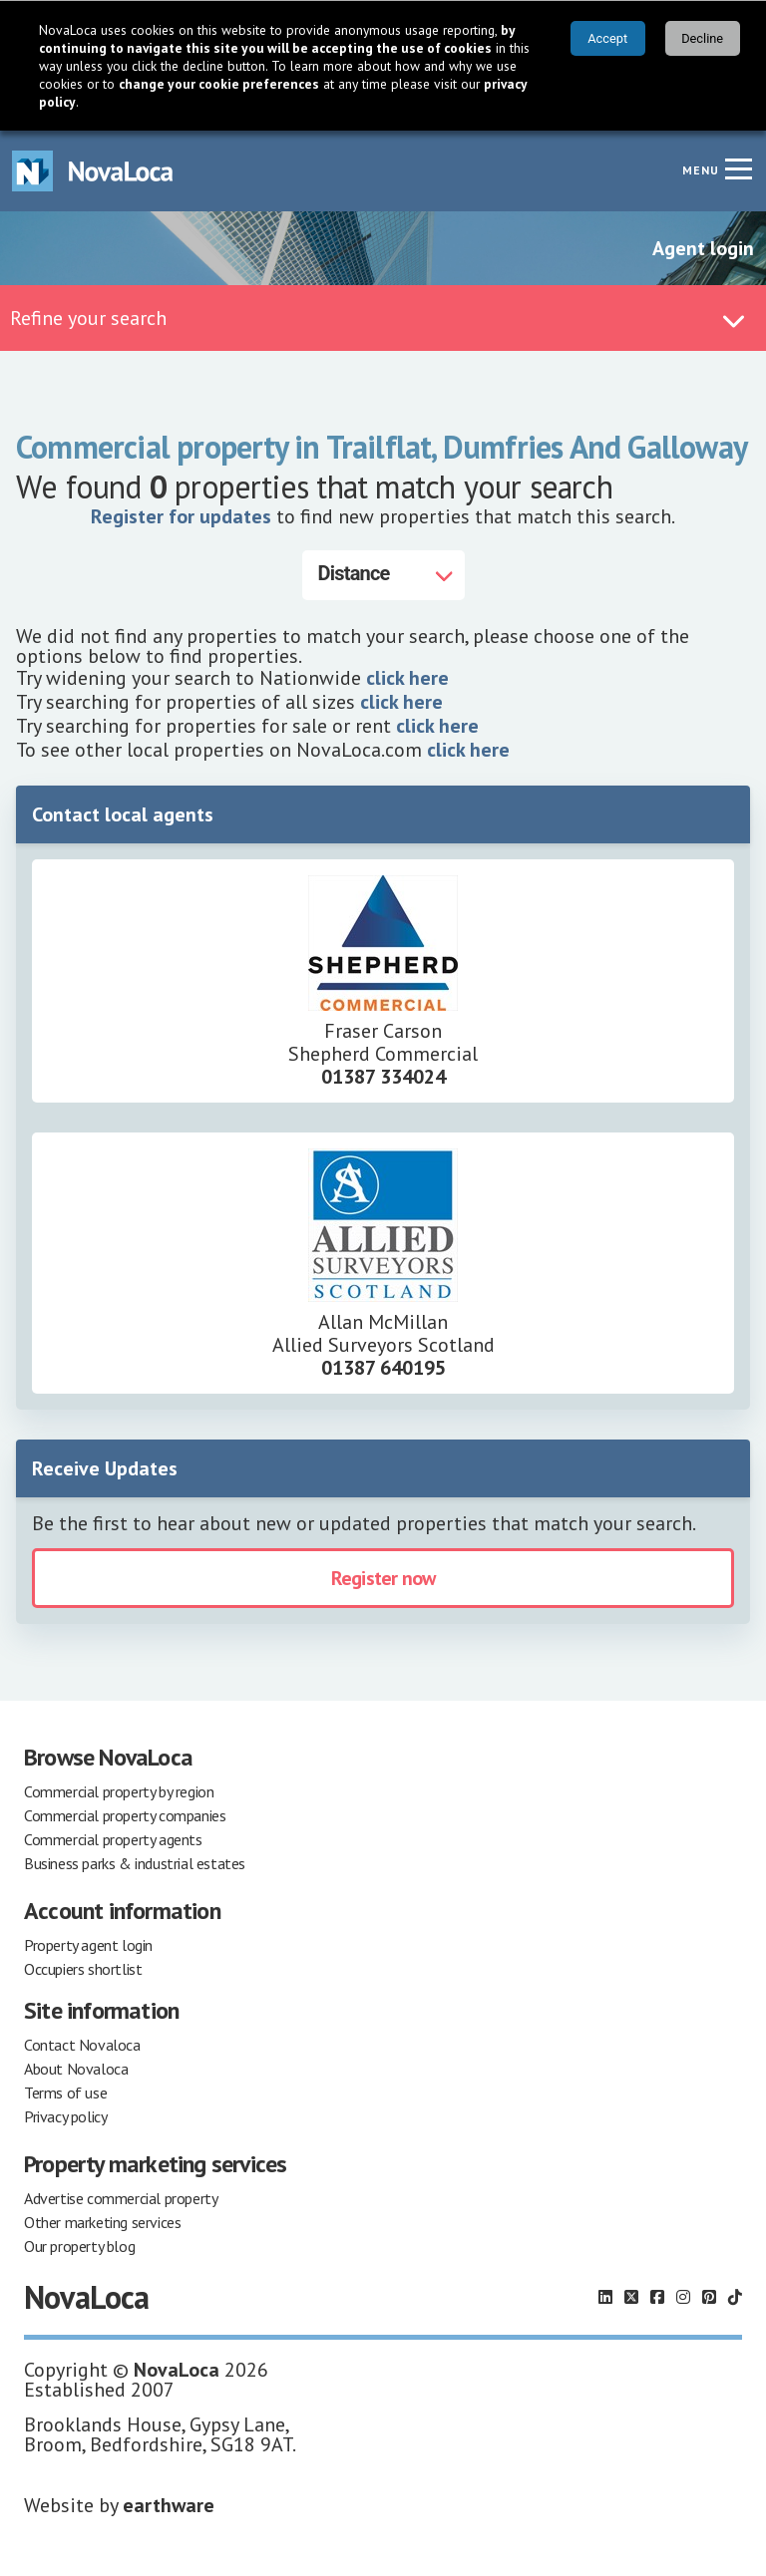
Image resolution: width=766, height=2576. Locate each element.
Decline (702, 38)
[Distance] (383, 575)
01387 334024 (383, 1077)
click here (407, 678)
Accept (607, 38)
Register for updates (181, 516)
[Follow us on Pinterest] (709, 2297)
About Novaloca (76, 2069)
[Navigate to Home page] (93, 171)
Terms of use (65, 2092)
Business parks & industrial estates (134, 1863)
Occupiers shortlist (83, 1969)
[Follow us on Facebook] (657, 2297)
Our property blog (79, 2246)
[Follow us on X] (631, 2297)
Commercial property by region (118, 1791)
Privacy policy (65, 2116)
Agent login (703, 248)
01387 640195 (383, 1368)
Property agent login (88, 1945)
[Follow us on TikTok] (735, 2297)
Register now (383, 1578)
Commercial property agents (113, 1839)
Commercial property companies (124, 1815)
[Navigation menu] (738, 168)
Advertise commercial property (120, 2198)
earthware (168, 2505)
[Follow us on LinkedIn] (605, 2297)
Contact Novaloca (82, 2045)
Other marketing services (102, 2222)
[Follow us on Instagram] (683, 2297)
